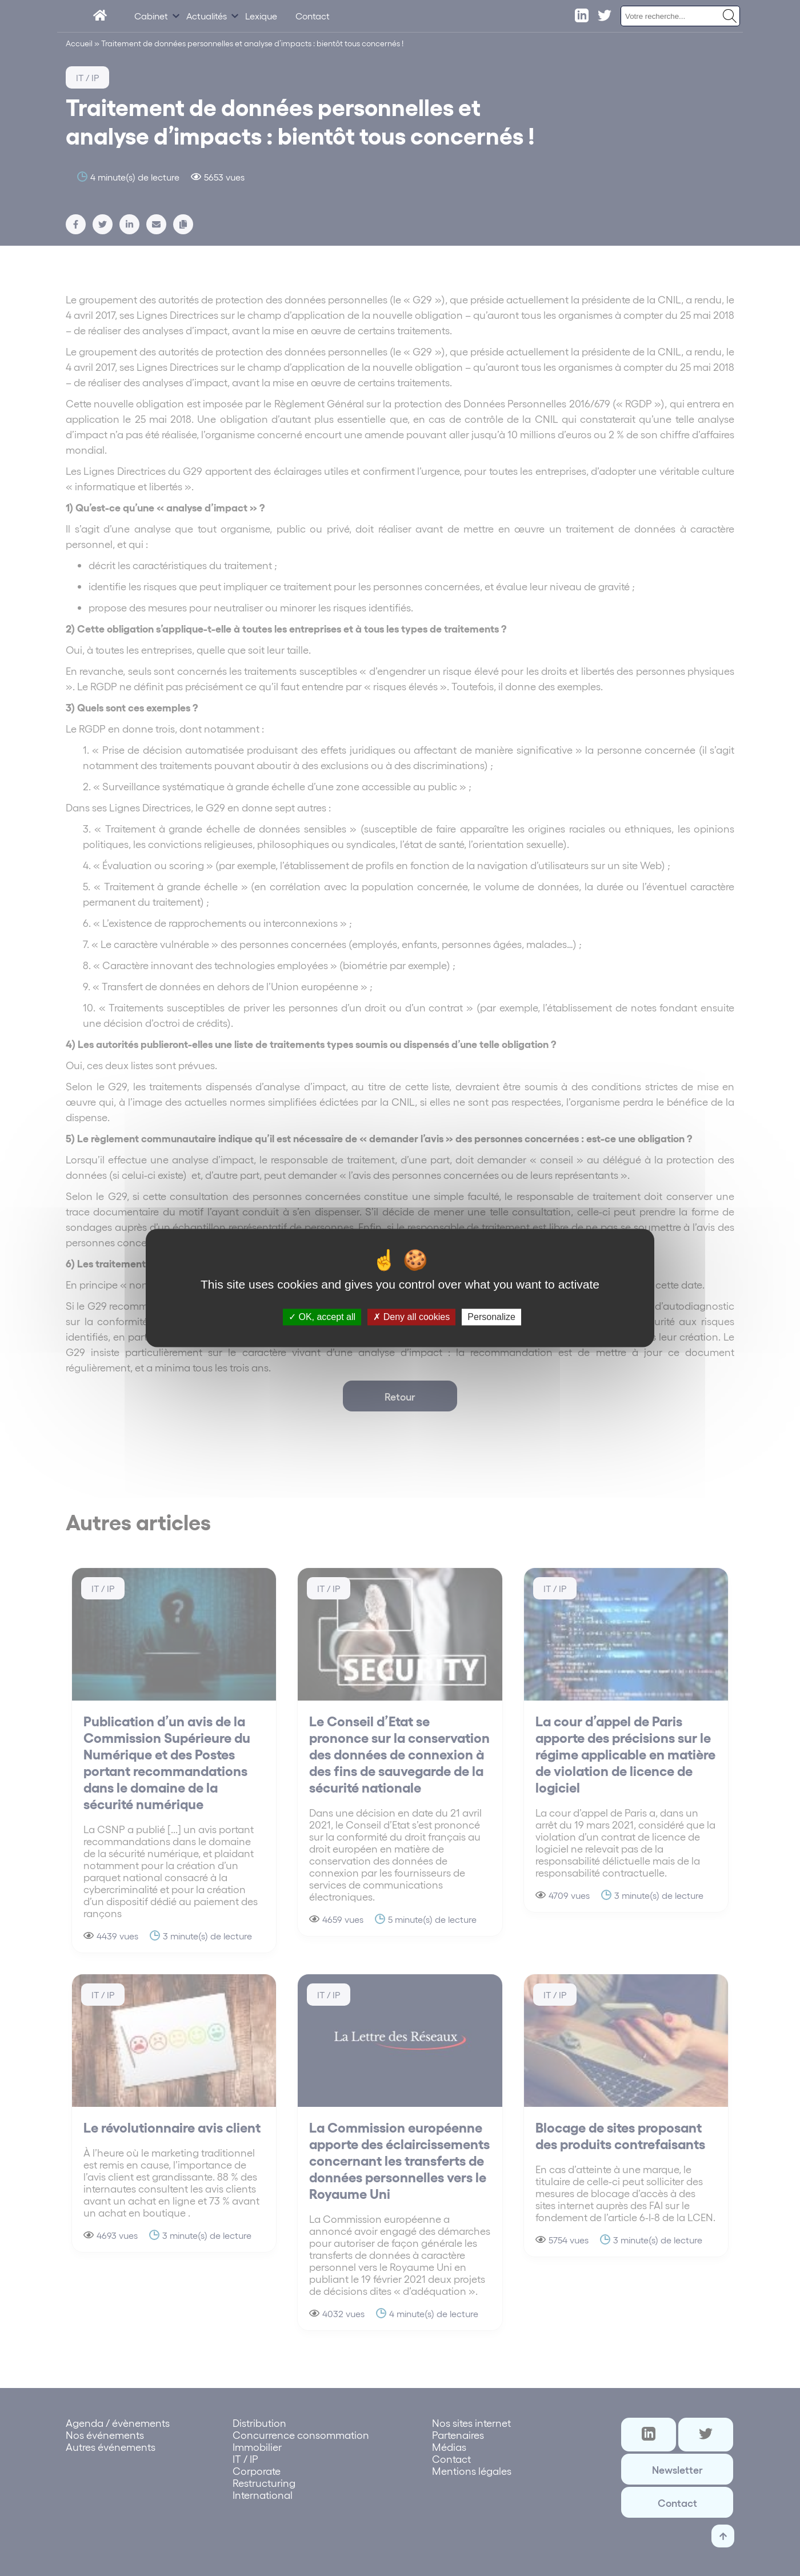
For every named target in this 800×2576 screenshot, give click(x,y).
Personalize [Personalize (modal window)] (491, 1317)
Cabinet (151, 15)
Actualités (206, 15)
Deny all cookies (411, 1317)
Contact (312, 15)
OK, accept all (322, 1317)
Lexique (261, 15)
